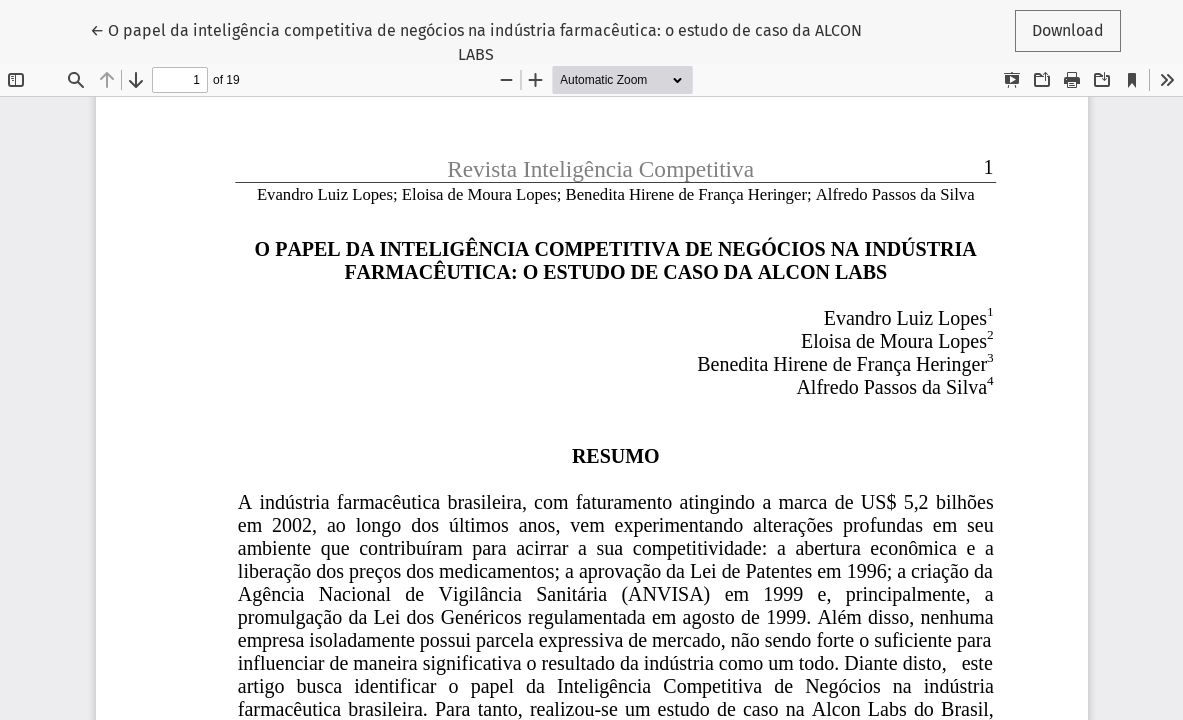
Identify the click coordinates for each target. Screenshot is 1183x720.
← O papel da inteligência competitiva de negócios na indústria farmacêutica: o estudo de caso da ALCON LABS (476, 41)
